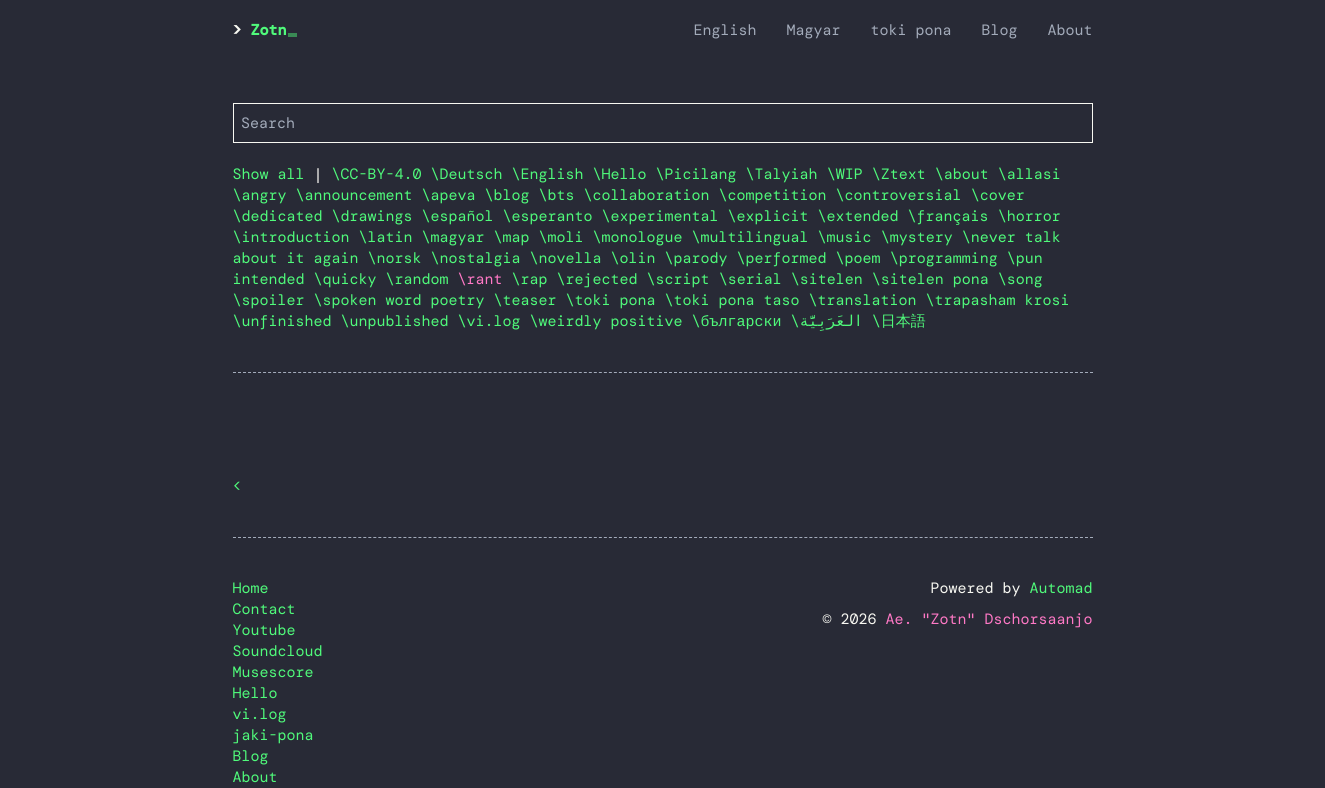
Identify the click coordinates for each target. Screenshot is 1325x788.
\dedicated (282, 216)
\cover (998, 195)
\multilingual (755, 237)
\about (966, 174)
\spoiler (273, 300)
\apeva (453, 195)
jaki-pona (273, 735)
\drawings (377, 216)
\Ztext (903, 174)
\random (422, 279)
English (724, 30)
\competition (777, 195)
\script (683, 279)
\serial (755, 279)
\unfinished (287, 321)
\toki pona (615, 300)
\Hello (624, 174)
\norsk (399, 258)
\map (516, 237)
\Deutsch (471, 174)
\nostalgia (480, 258)
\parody (701, 258)
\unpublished (399, 321)
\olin (638, 258)
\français (953, 216)
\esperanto (552, 216)
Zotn (269, 30)
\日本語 (899, 321)
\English (552, 174)
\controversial (903, 195)
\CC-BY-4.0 (381, 174)
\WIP (849, 174)
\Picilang (701, 174)
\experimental (665, 216)
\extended (863, 216)
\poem (863, 258)
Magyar (813, 30)
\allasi (1029, 174)
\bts (561, 195)
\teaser (530, 300)
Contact (264, 609)
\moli (566, 237)
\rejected (602, 279)
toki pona (910, 30)
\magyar (458, 237)
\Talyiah (786, 174)
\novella (570, 258)
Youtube (264, 630)
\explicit (773, 216)
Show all (269, 174)
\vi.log (494, 321)
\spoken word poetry (404, 300)
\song (1020, 279)
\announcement (359, 195)
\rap (534, 279)
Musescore (273, 672)
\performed (786, 258)
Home (251, 588)
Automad (1060, 588)
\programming (948, 258)
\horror (1029, 216)
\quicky (350, 279)
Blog (999, 30)
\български (741, 321)
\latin (390, 237)
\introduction (296, 237)
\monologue (642, 237)
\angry (264, 195)
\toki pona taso (737, 300)
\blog (512, 195)
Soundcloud (278, 651)
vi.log (260, 714)
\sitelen (831, 279)
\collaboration (651, 195)
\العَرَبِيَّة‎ (831, 321)
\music (849, 237)
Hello (255, 693)
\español (462, 216)
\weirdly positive (611, 321)
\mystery (921, 237)
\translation (867, 300)
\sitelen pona (935, 279)
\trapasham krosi (998, 300)
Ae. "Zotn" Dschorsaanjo (988, 619)
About (1069, 30)
